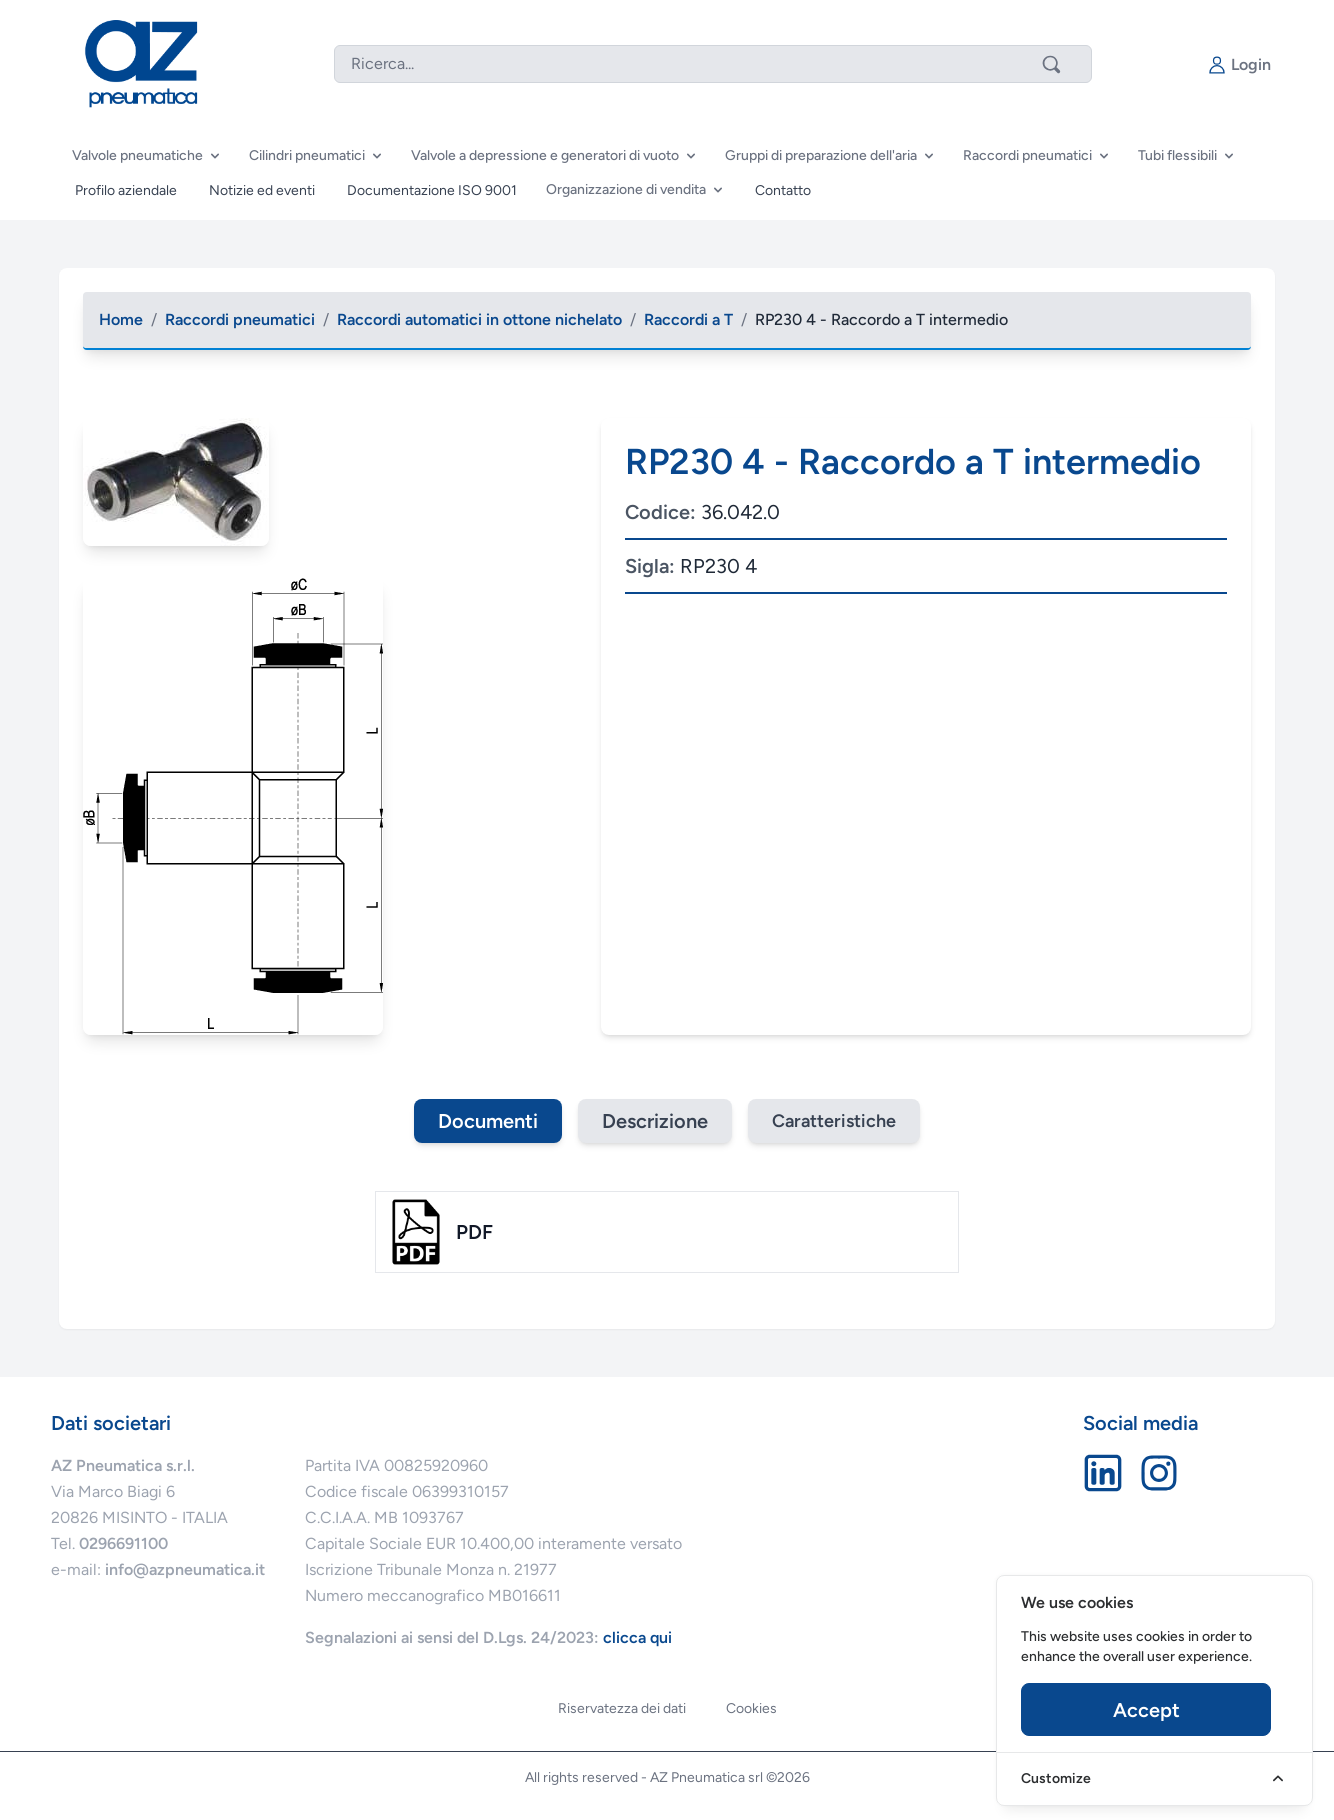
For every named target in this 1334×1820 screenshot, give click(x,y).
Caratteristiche (834, 1121)
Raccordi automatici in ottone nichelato (479, 319)
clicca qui (637, 1637)
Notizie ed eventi (262, 190)
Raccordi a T (688, 319)
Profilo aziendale (126, 190)
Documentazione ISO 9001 (432, 190)
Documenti (488, 1121)
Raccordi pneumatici (240, 319)
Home (121, 319)
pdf (474, 1232)
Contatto (783, 190)
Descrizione (655, 1121)
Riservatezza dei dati (622, 1708)
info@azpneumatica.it (185, 1569)
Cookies (751, 1708)
